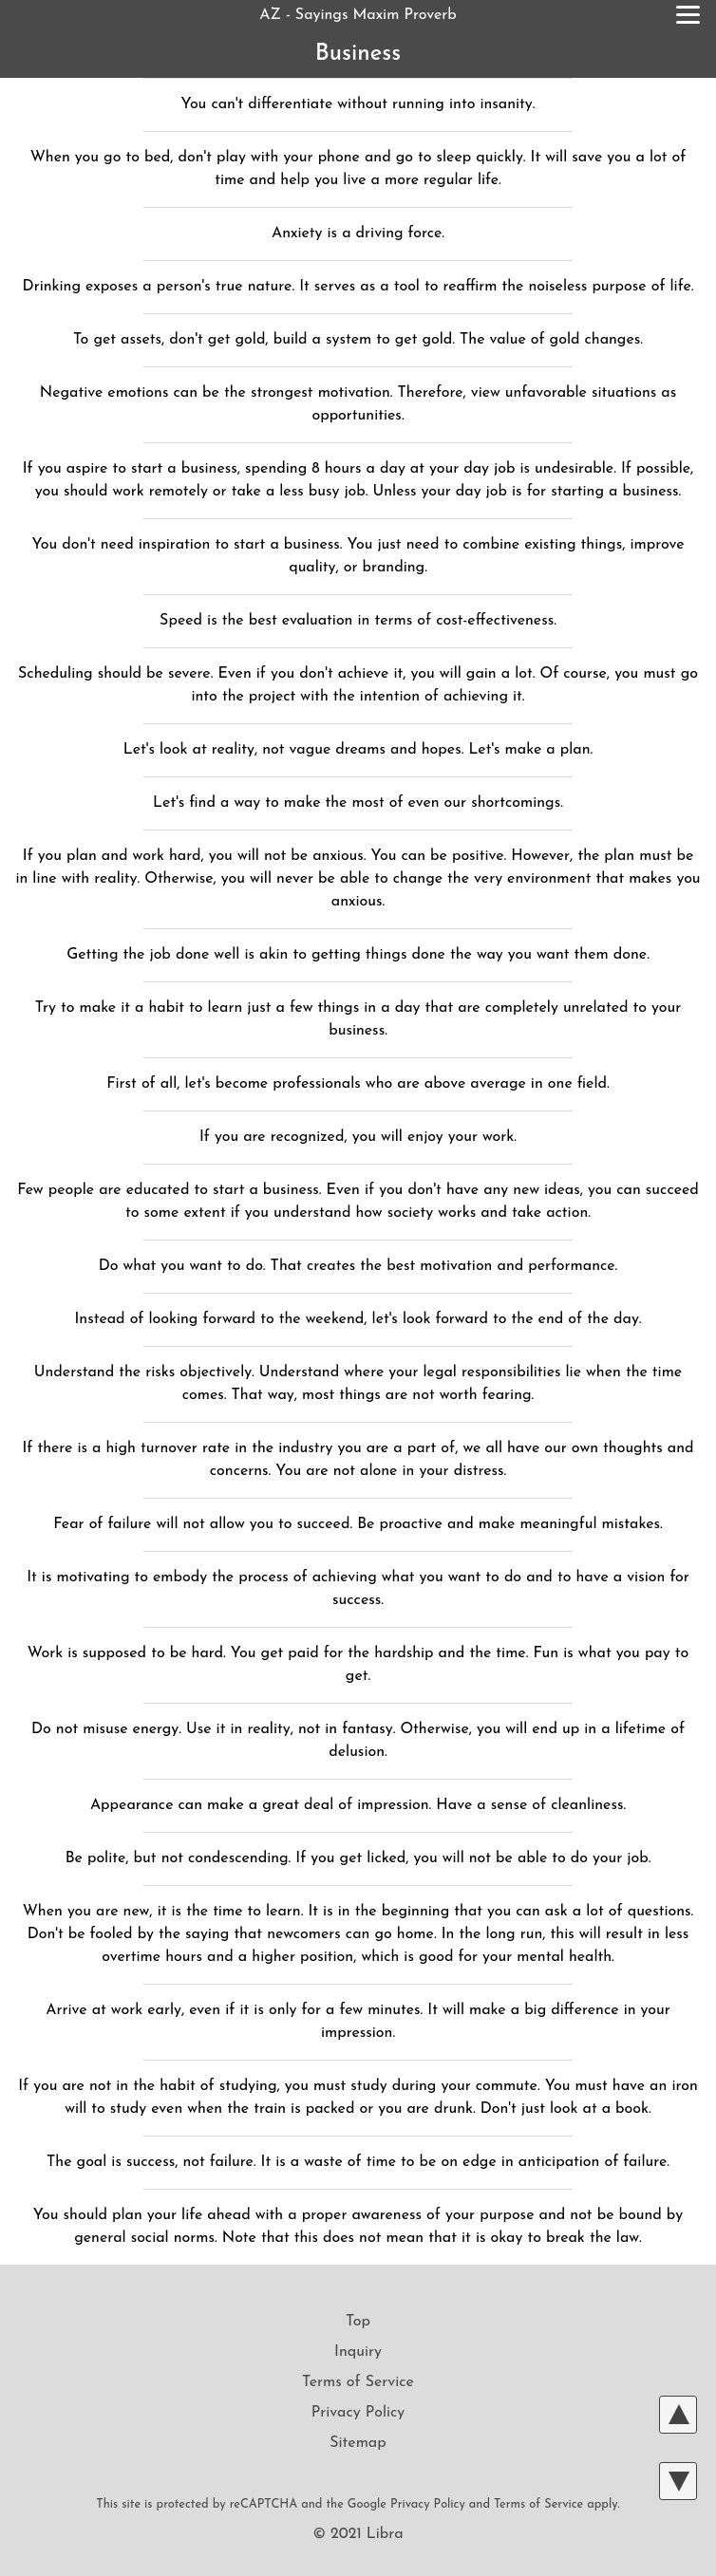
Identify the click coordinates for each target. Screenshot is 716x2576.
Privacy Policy (358, 2412)
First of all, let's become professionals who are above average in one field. (357, 1084)
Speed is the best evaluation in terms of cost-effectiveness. (358, 620)
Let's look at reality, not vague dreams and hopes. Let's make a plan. (358, 749)
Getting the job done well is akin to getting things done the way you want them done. (358, 954)
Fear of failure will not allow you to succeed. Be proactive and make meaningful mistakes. (357, 1524)
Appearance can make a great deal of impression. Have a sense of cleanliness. (358, 1805)
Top (358, 2321)
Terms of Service (358, 2382)
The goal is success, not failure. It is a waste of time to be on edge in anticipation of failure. (358, 2162)
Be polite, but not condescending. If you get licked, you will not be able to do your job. (358, 1858)
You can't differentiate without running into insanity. (358, 104)
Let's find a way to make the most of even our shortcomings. (358, 803)
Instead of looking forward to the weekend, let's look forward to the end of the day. (357, 1319)
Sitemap (358, 2443)
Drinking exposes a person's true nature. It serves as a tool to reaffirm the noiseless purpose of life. (358, 286)
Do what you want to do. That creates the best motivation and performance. (358, 1266)
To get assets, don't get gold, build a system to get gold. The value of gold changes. (358, 339)
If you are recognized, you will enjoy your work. (358, 1137)
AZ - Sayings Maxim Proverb (358, 15)
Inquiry (358, 2352)
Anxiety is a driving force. (358, 233)
